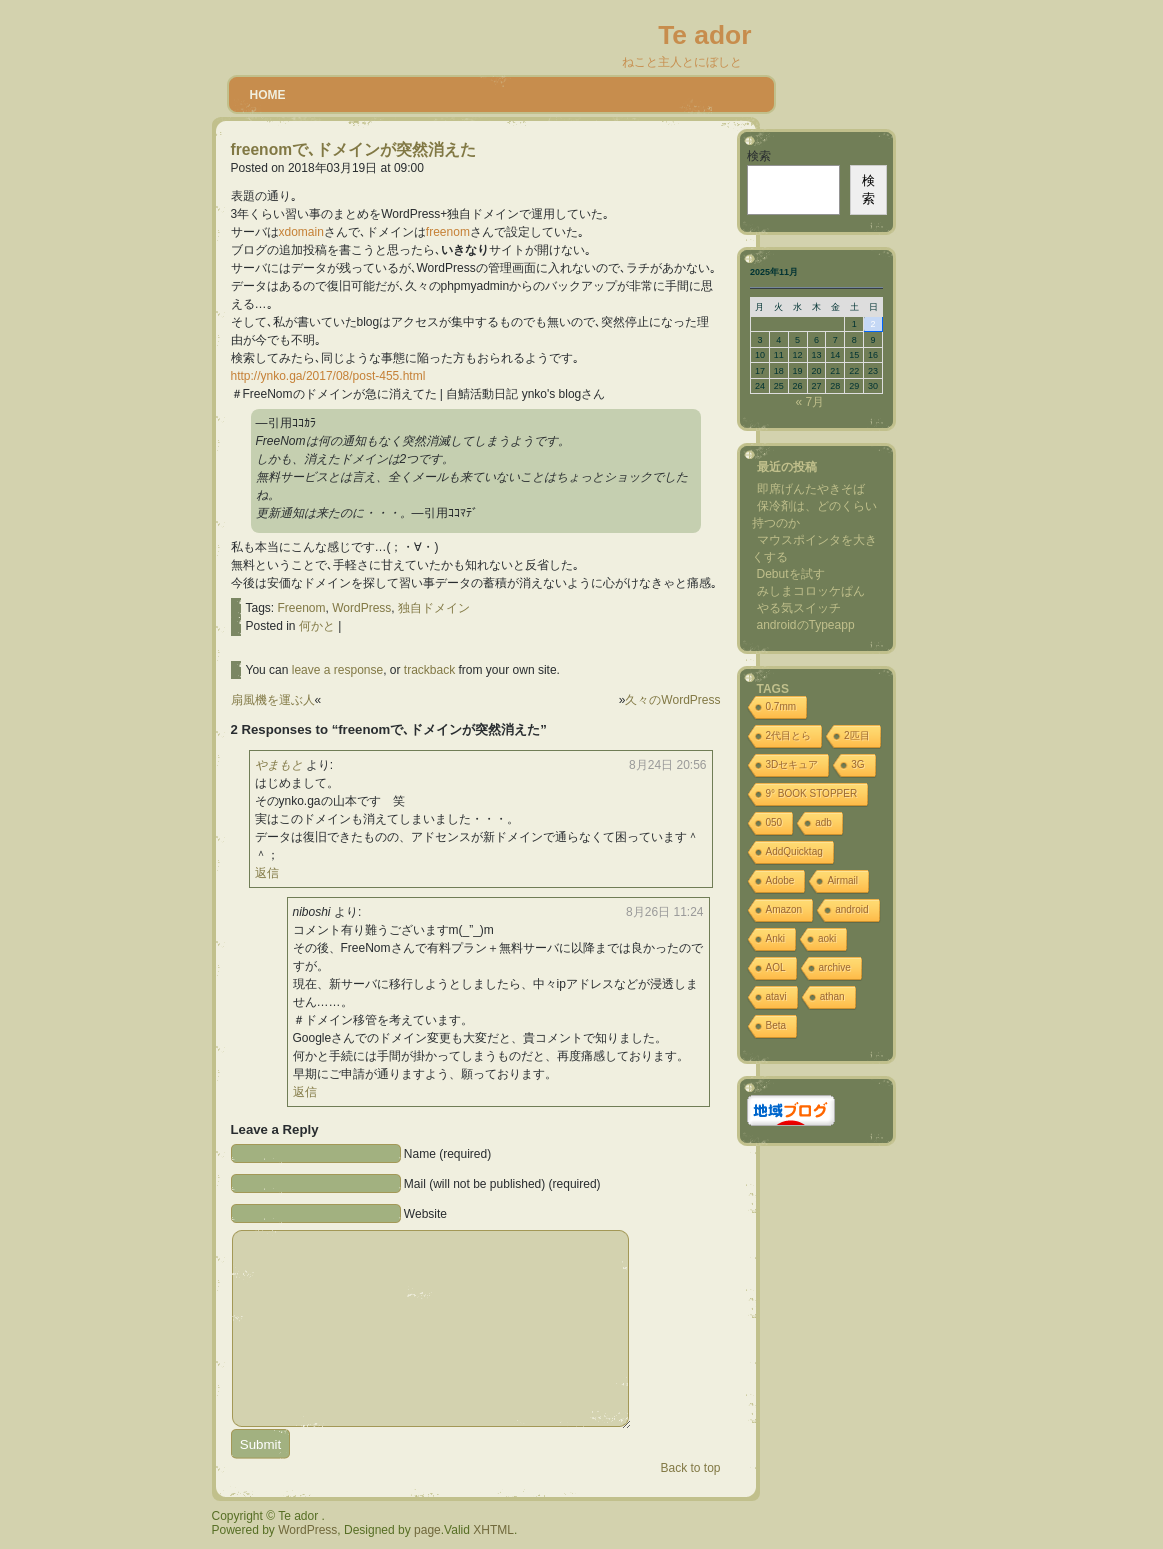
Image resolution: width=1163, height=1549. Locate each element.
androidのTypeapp (806, 625)
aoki (827, 938)
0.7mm (781, 706)
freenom (448, 232)
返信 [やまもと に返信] (267, 873)
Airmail (842, 880)
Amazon (784, 909)
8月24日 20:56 (667, 765)
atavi (776, 996)
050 (774, 822)
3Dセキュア (792, 764)
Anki (775, 938)
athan (832, 996)
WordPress (361, 608)
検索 (759, 156)
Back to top (690, 1468)
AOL (776, 967)
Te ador (704, 35)
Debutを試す (791, 574)
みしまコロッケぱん (811, 591)
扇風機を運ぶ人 (273, 700)
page (427, 1530)
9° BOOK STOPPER (812, 793)
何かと (317, 626)
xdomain (301, 232)
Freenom (302, 608)
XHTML (493, 1530)
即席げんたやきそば (811, 489)
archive (835, 967)
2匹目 (857, 735)
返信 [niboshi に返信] (305, 1092)
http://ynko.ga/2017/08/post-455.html (328, 376)
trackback (429, 670)
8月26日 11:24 (664, 912)
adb (823, 822)
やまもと (279, 765)
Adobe (780, 880)
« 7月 (809, 402)
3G (857, 764)
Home (268, 95)
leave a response (337, 670)
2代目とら (789, 735)
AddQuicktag (794, 851)
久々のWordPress (672, 700)
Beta (776, 1025)
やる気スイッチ (799, 608)
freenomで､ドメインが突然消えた (354, 149)
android (851, 909)
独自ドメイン (434, 608)
